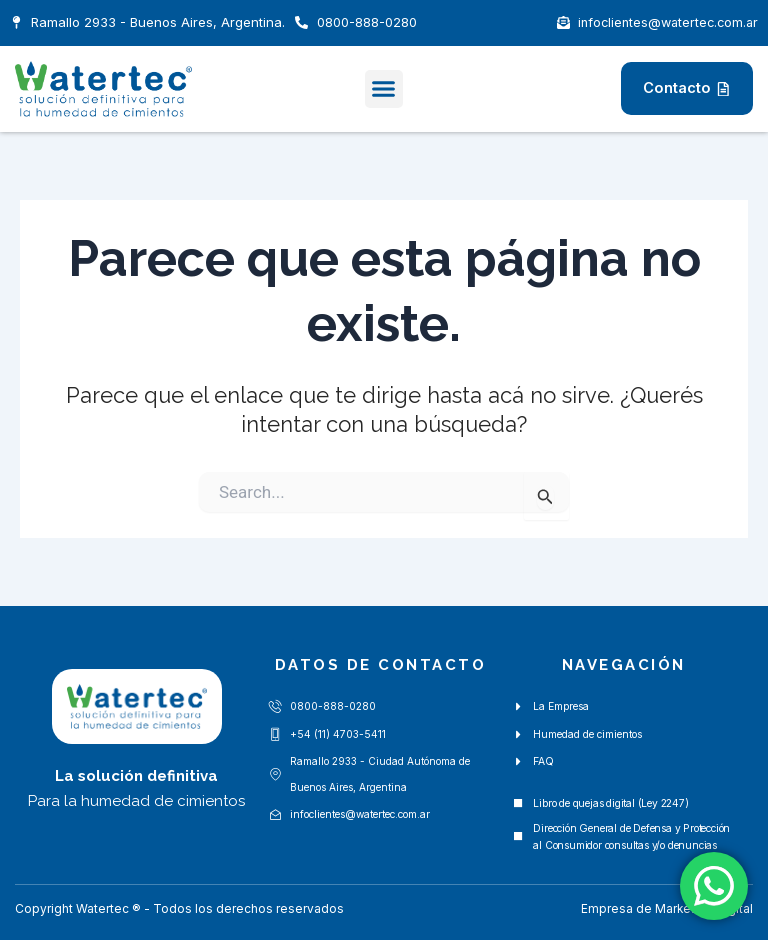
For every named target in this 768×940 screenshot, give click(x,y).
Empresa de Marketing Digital (666, 908)
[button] (384, 89)
